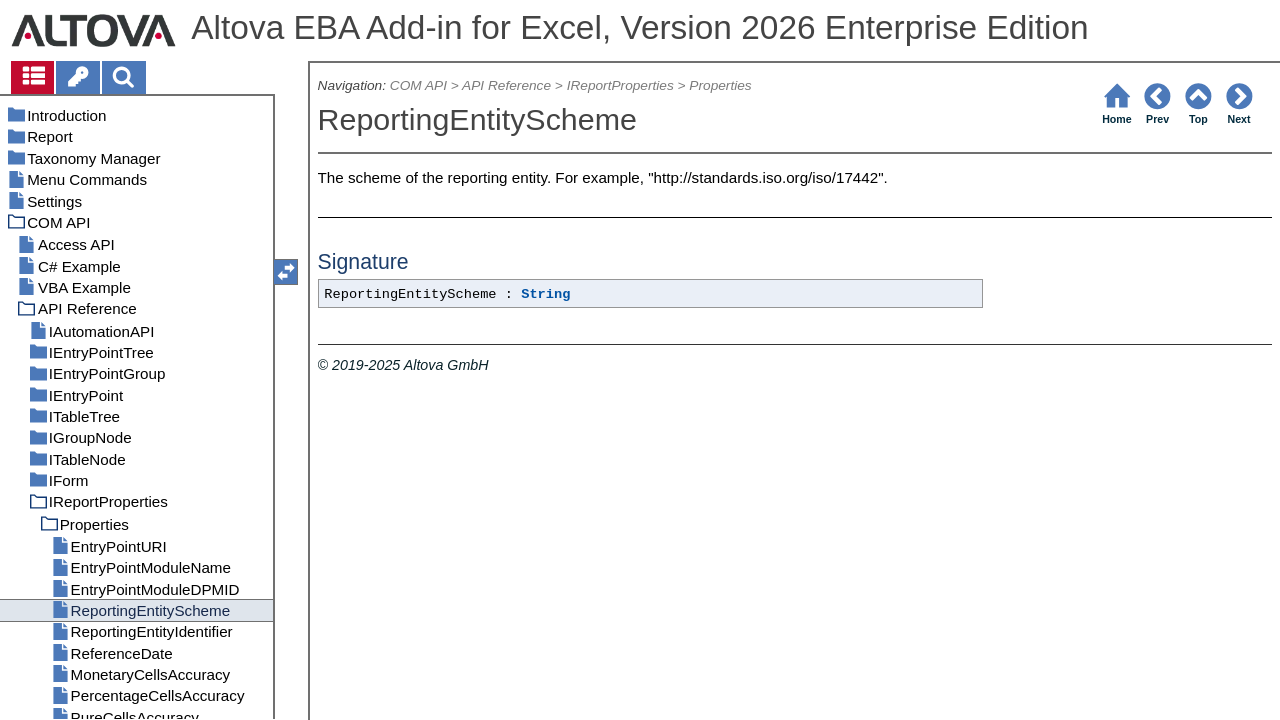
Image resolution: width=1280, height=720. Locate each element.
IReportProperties (620, 85)
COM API (418, 85)
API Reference (506, 85)
